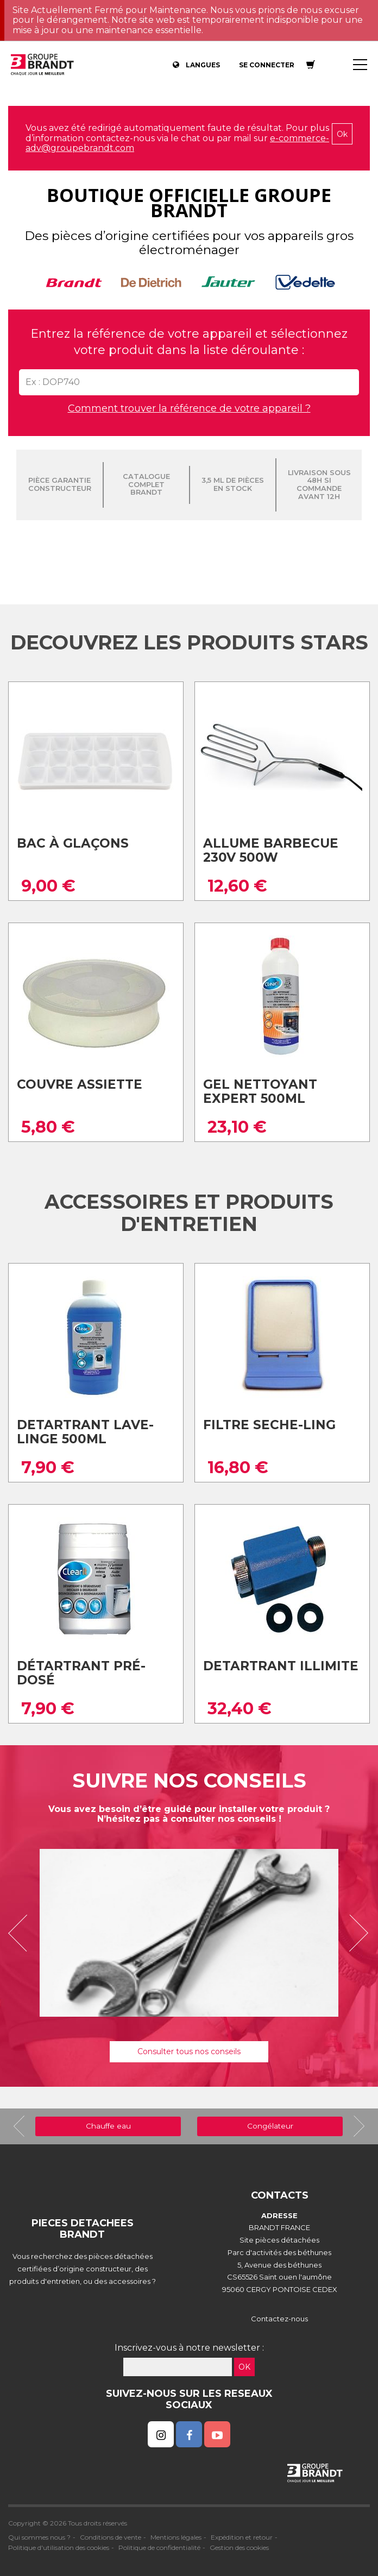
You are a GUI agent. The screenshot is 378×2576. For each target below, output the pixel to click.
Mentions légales (175, 2537)
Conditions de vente (110, 2537)
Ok (342, 134)
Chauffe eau (108, 2126)
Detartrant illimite (280, 1666)
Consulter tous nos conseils (189, 2051)
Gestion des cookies (239, 2547)
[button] (21, 1933)
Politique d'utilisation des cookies (58, 2547)
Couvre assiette (79, 1084)
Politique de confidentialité (159, 2547)
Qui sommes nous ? (39, 2537)
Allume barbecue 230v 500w (270, 850)
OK (244, 2367)
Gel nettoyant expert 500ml (260, 1091)
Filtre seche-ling (269, 1425)
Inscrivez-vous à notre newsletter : (189, 2348)
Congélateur (270, 2126)
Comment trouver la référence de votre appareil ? (189, 408)
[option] (189, 1933)
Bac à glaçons (73, 843)
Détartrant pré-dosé (81, 1673)
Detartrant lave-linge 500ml (85, 1432)
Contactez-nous (279, 2318)
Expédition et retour (242, 2537)
